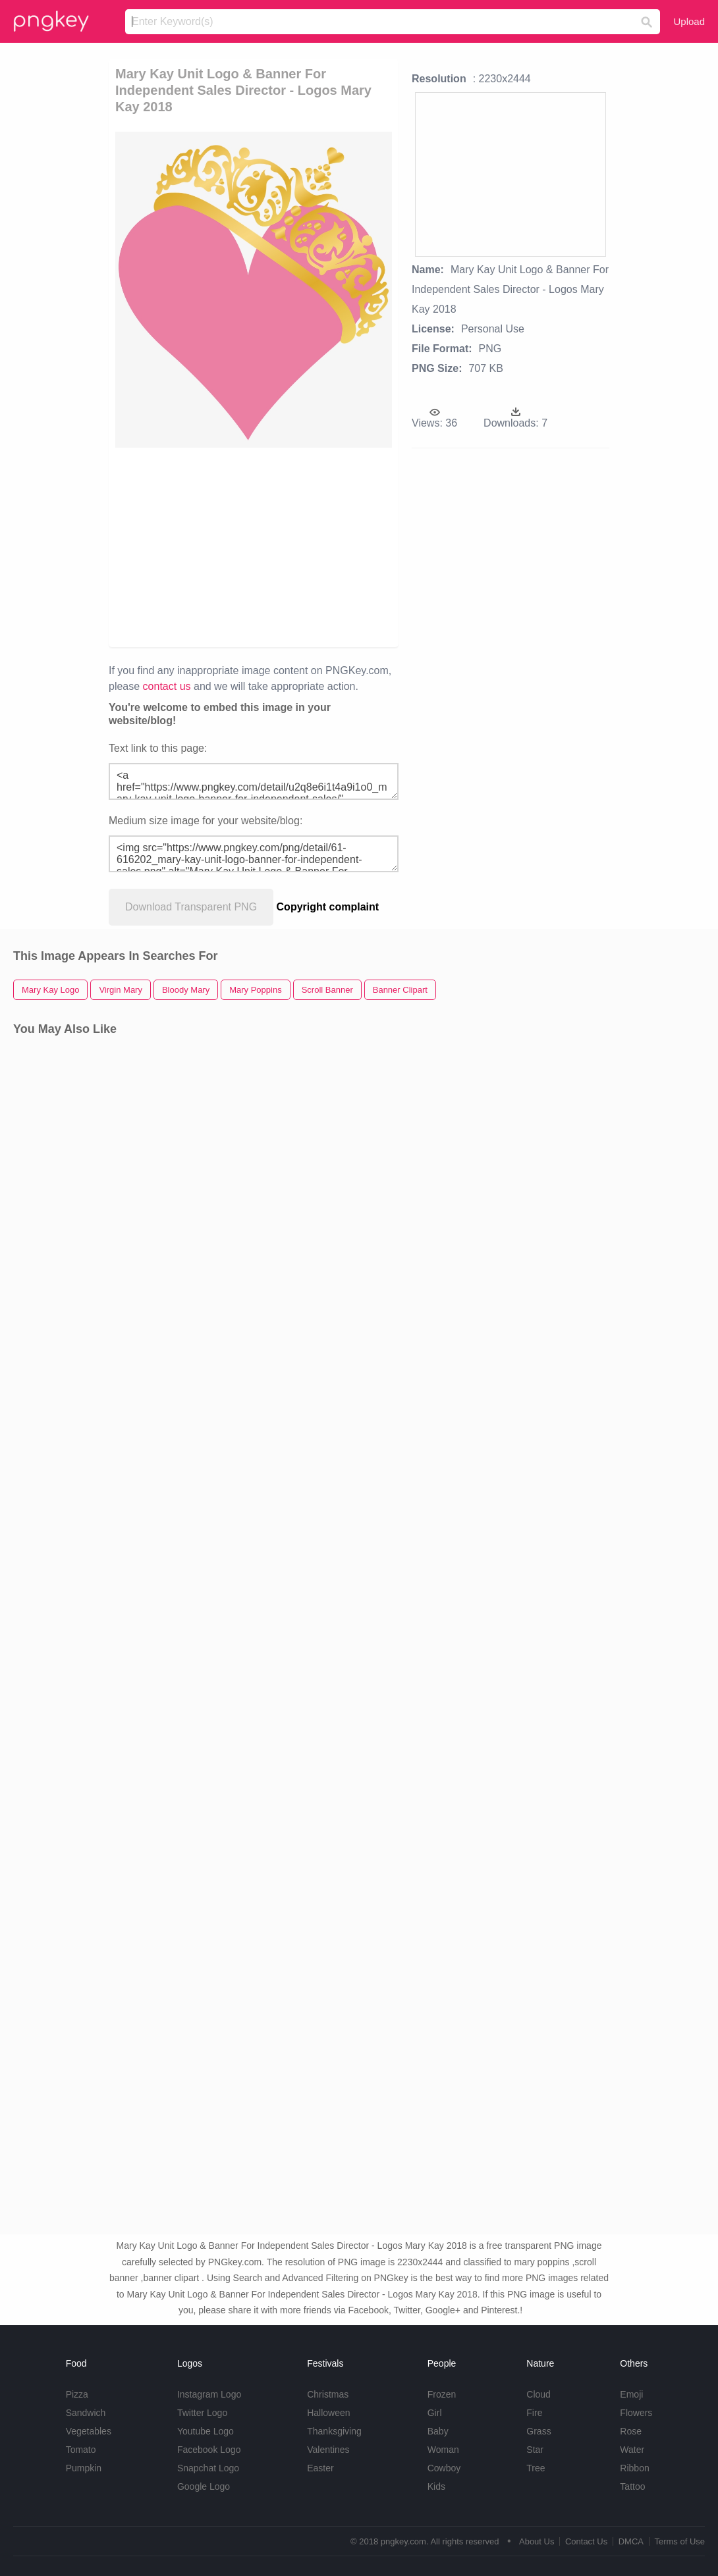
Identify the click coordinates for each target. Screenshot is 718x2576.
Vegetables (88, 2431)
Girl (435, 2412)
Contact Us (586, 2541)
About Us (536, 2541)
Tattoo (632, 2486)
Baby (438, 2431)
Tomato (81, 2449)
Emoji (631, 2394)
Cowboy (444, 2468)
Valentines (328, 2449)
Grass (538, 2431)
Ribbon (634, 2468)
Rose (631, 2431)
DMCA (631, 2541)
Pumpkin (83, 2468)
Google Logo (203, 2486)
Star (534, 2449)
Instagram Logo (209, 2394)
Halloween (328, 2412)
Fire (534, 2412)
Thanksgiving (334, 2431)
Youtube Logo (205, 2431)
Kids (436, 2486)
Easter (320, 2468)
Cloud (538, 2394)
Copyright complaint (328, 906)
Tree (535, 2468)
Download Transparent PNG (191, 906)
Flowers (636, 2412)
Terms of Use (679, 2541)
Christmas (327, 2394)
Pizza (77, 2394)
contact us (167, 686)
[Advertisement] (338, 546)
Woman (443, 2449)
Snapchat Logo (208, 2468)
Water (632, 2449)
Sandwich (86, 2412)
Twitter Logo (202, 2412)
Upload (689, 21)
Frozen (442, 2394)
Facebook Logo (209, 2449)
